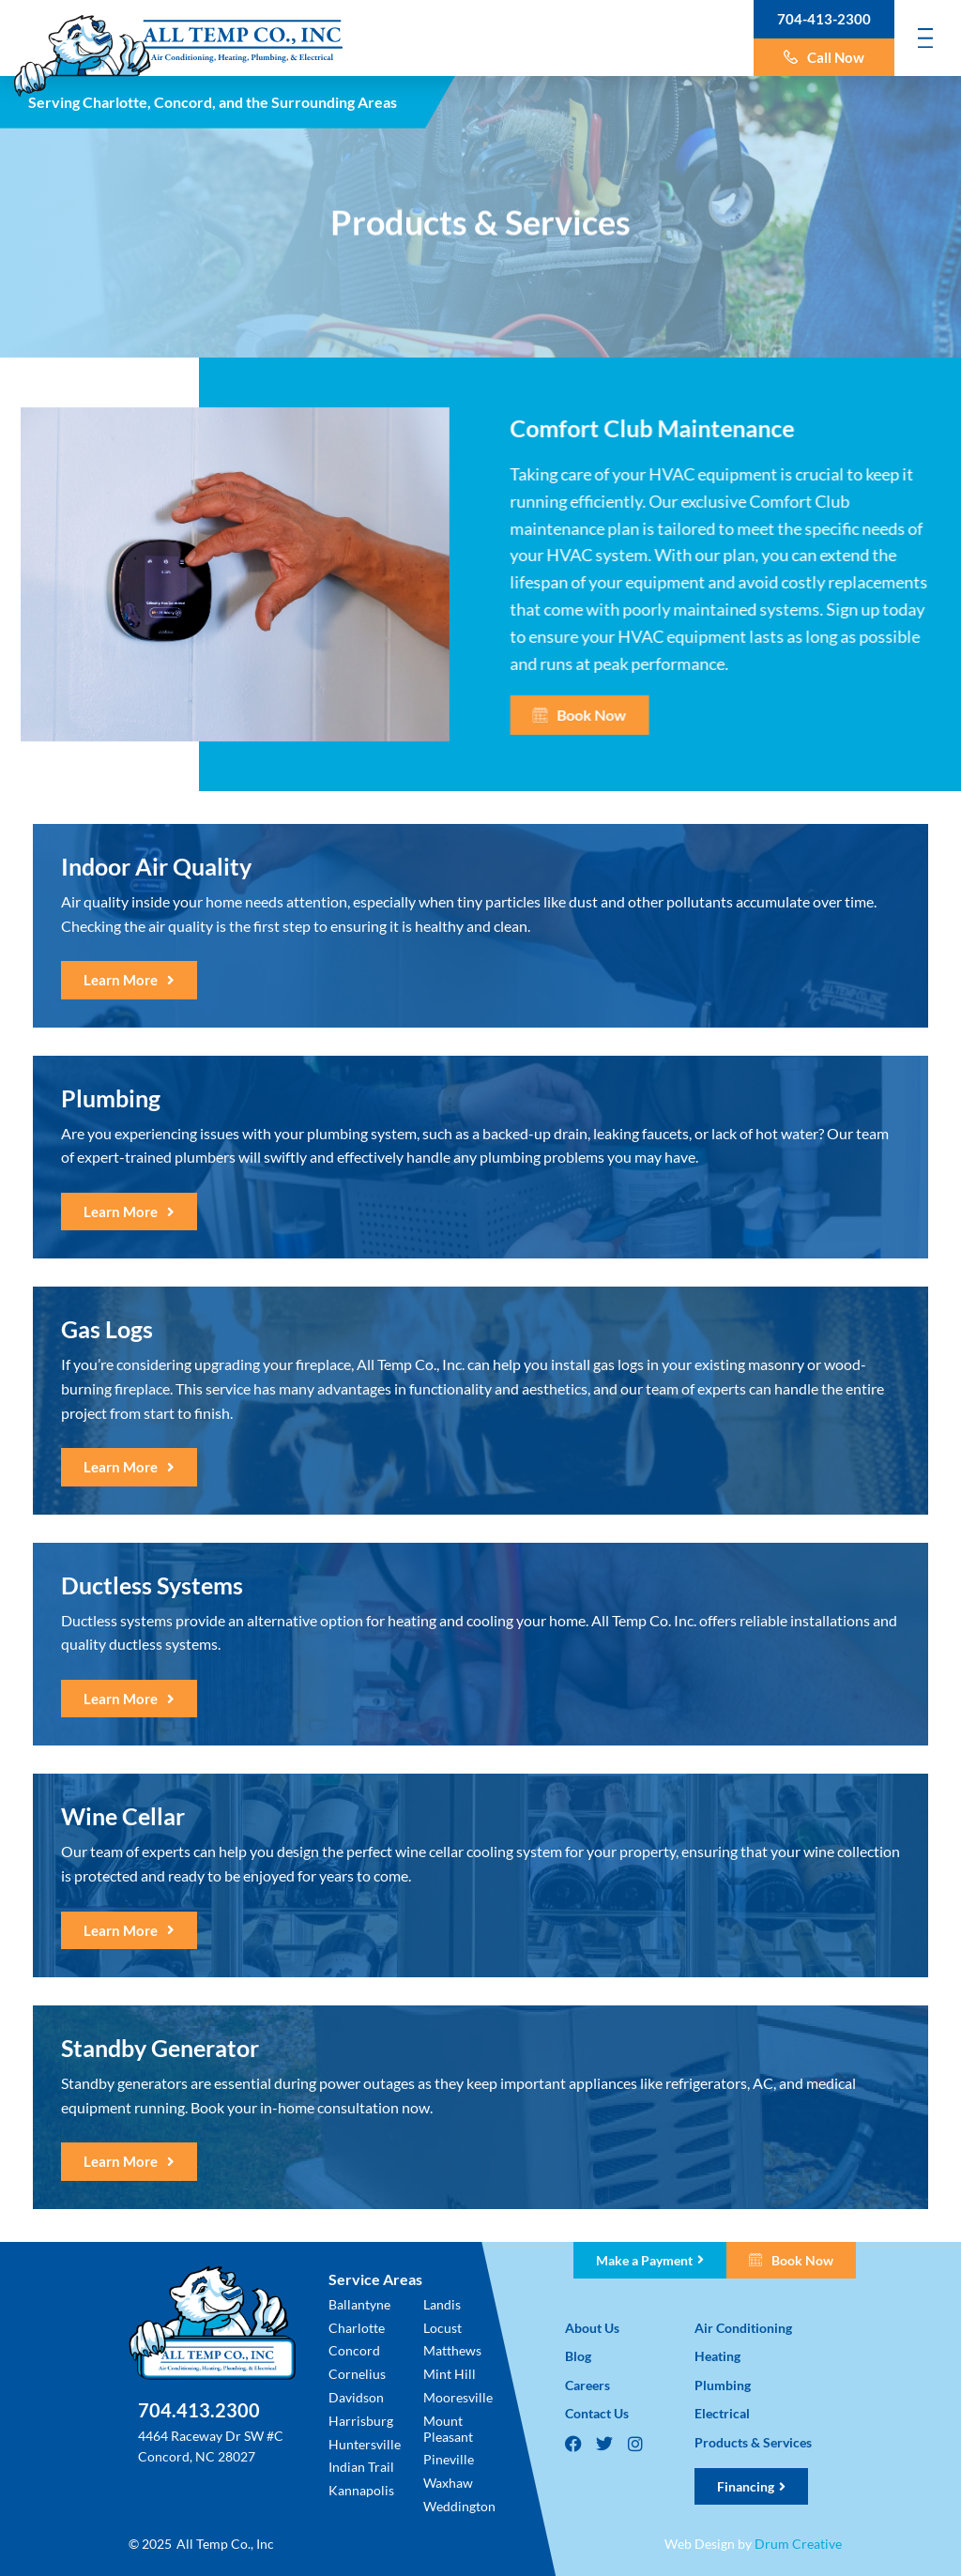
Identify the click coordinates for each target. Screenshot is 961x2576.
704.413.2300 (199, 2410)
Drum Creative (798, 2544)
